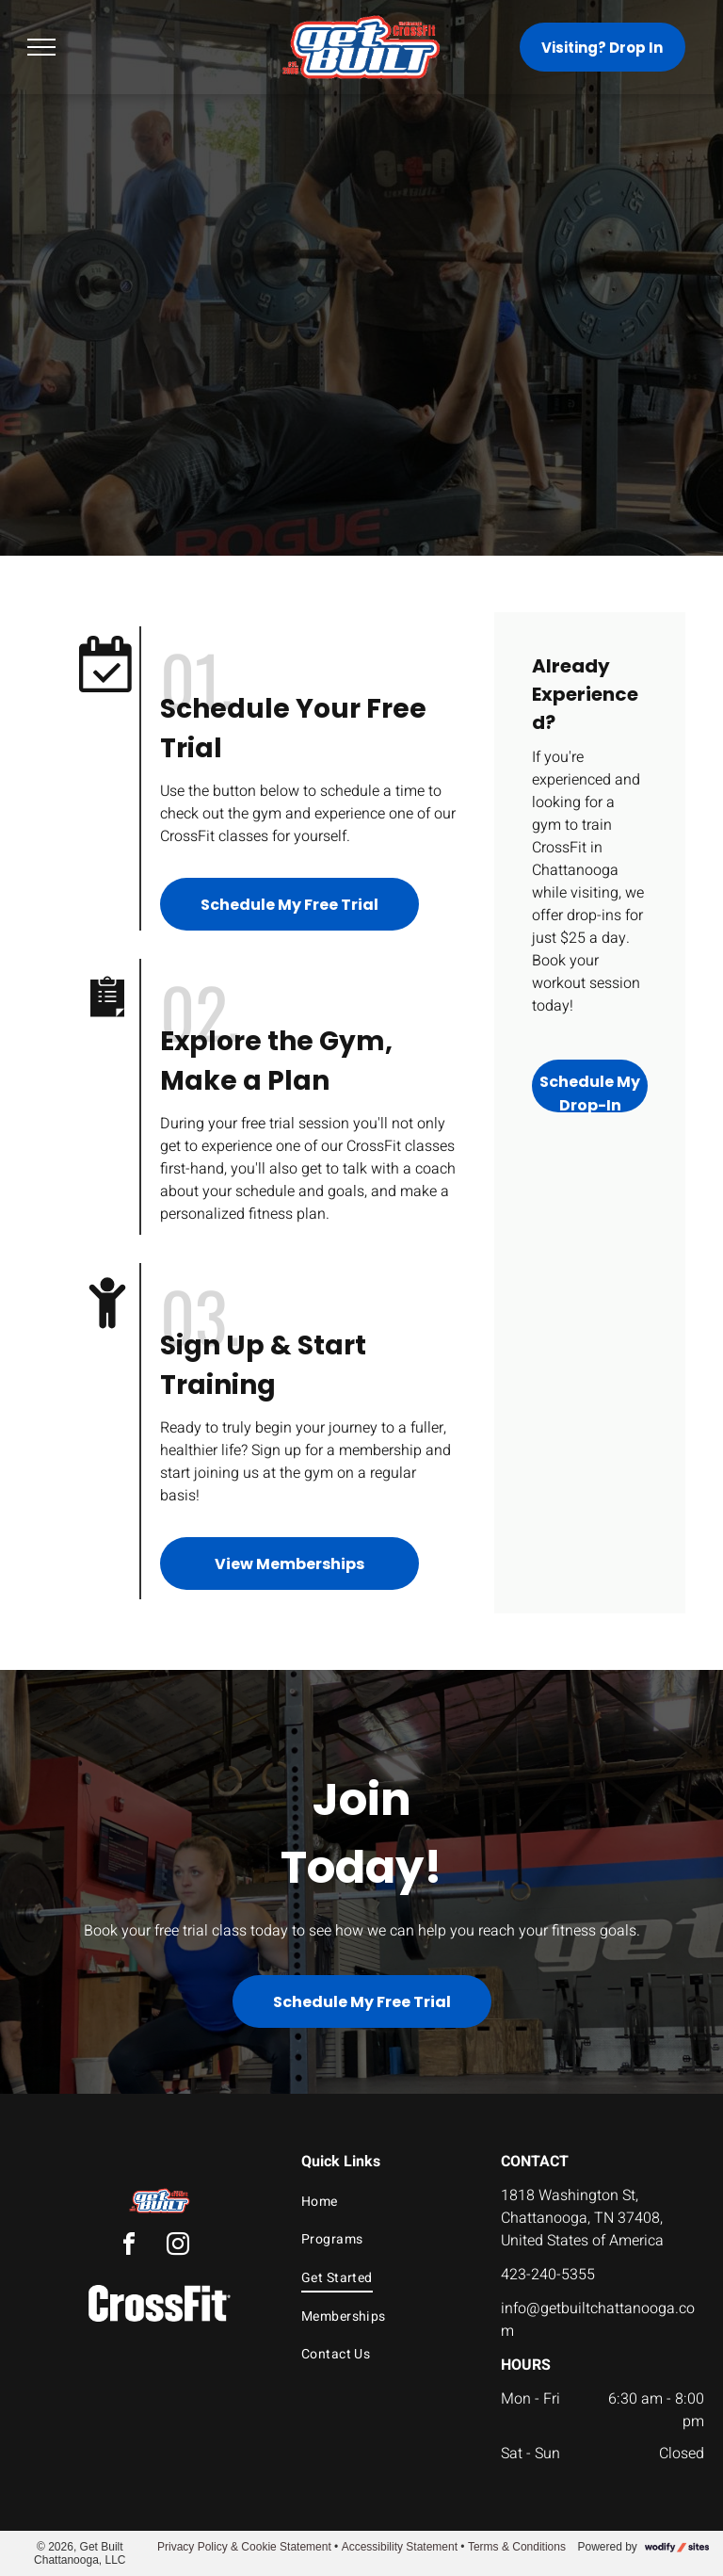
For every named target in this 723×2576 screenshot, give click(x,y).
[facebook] (129, 2247)
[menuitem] (384, 2201)
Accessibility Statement (400, 2546)
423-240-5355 (548, 2274)
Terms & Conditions (517, 2546)
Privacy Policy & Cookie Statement (244, 2546)
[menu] (41, 47)
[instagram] (178, 2247)
